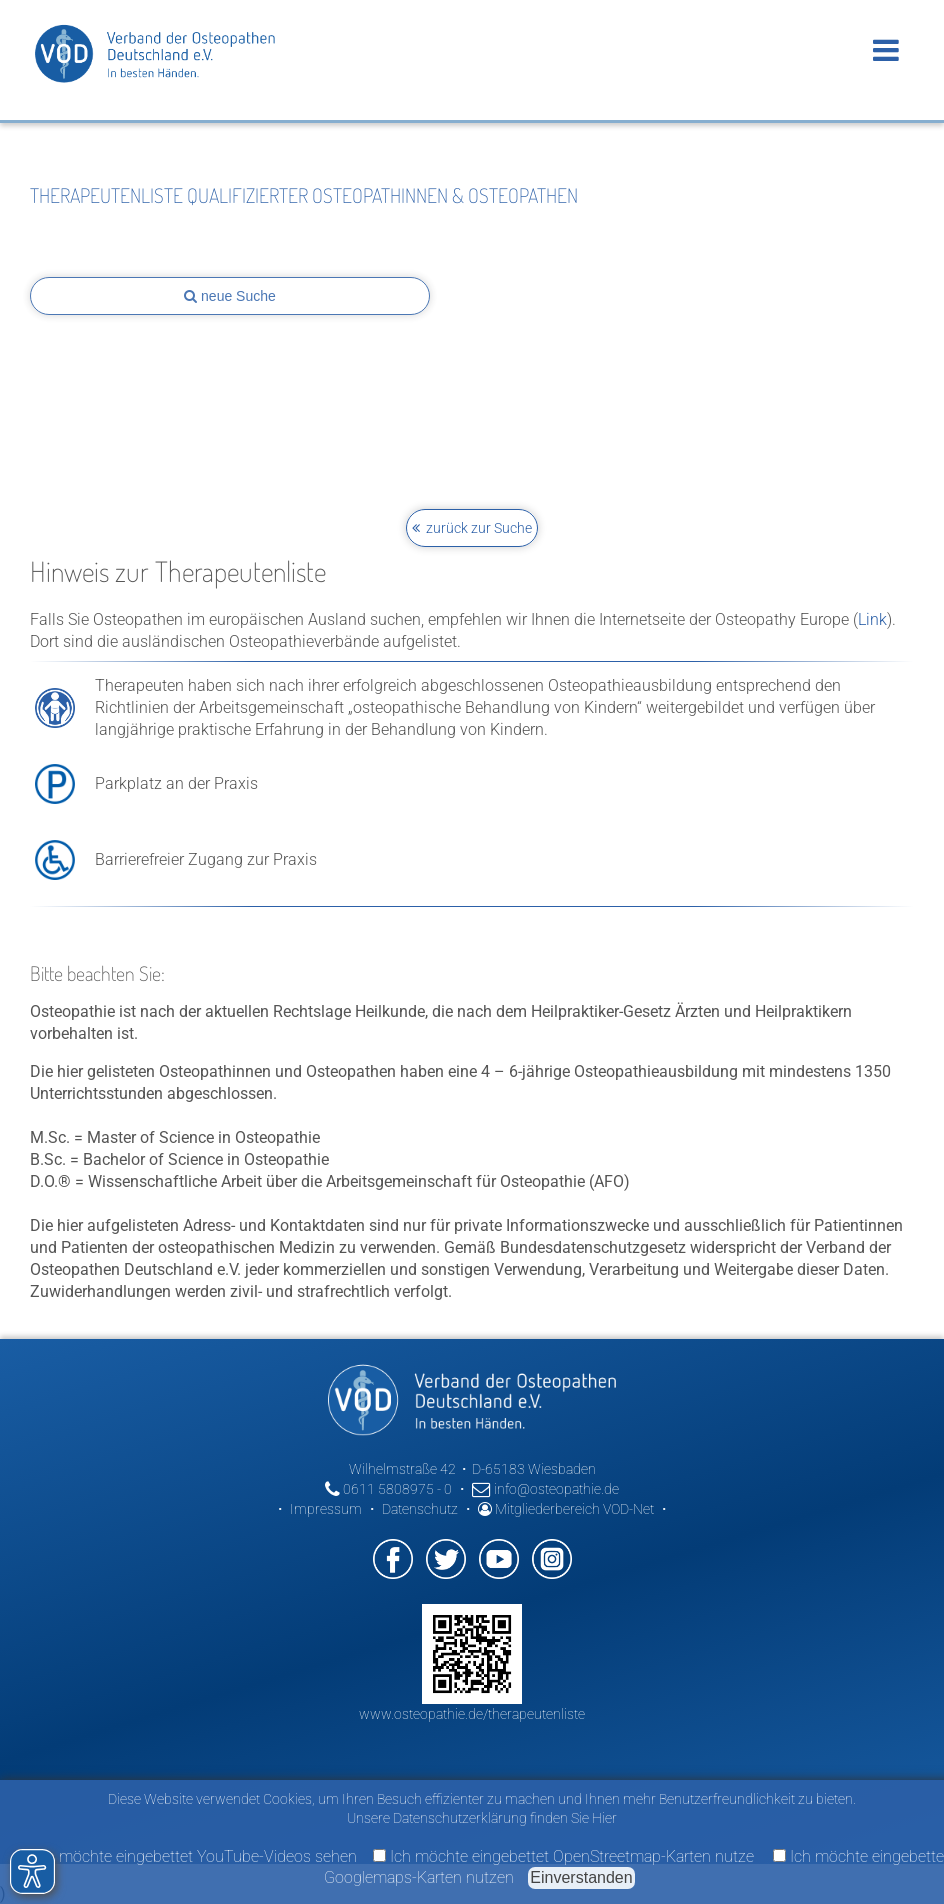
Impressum (326, 1509)
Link (872, 619)
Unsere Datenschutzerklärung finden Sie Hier (482, 1818)
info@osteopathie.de (545, 1489)
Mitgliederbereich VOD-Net (566, 1509)
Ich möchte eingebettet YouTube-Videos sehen (187, 1856)
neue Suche (230, 296)
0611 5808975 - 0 (388, 1489)
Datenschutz (420, 1509)
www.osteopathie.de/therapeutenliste (472, 1714)
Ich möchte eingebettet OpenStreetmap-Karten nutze (563, 1856)
